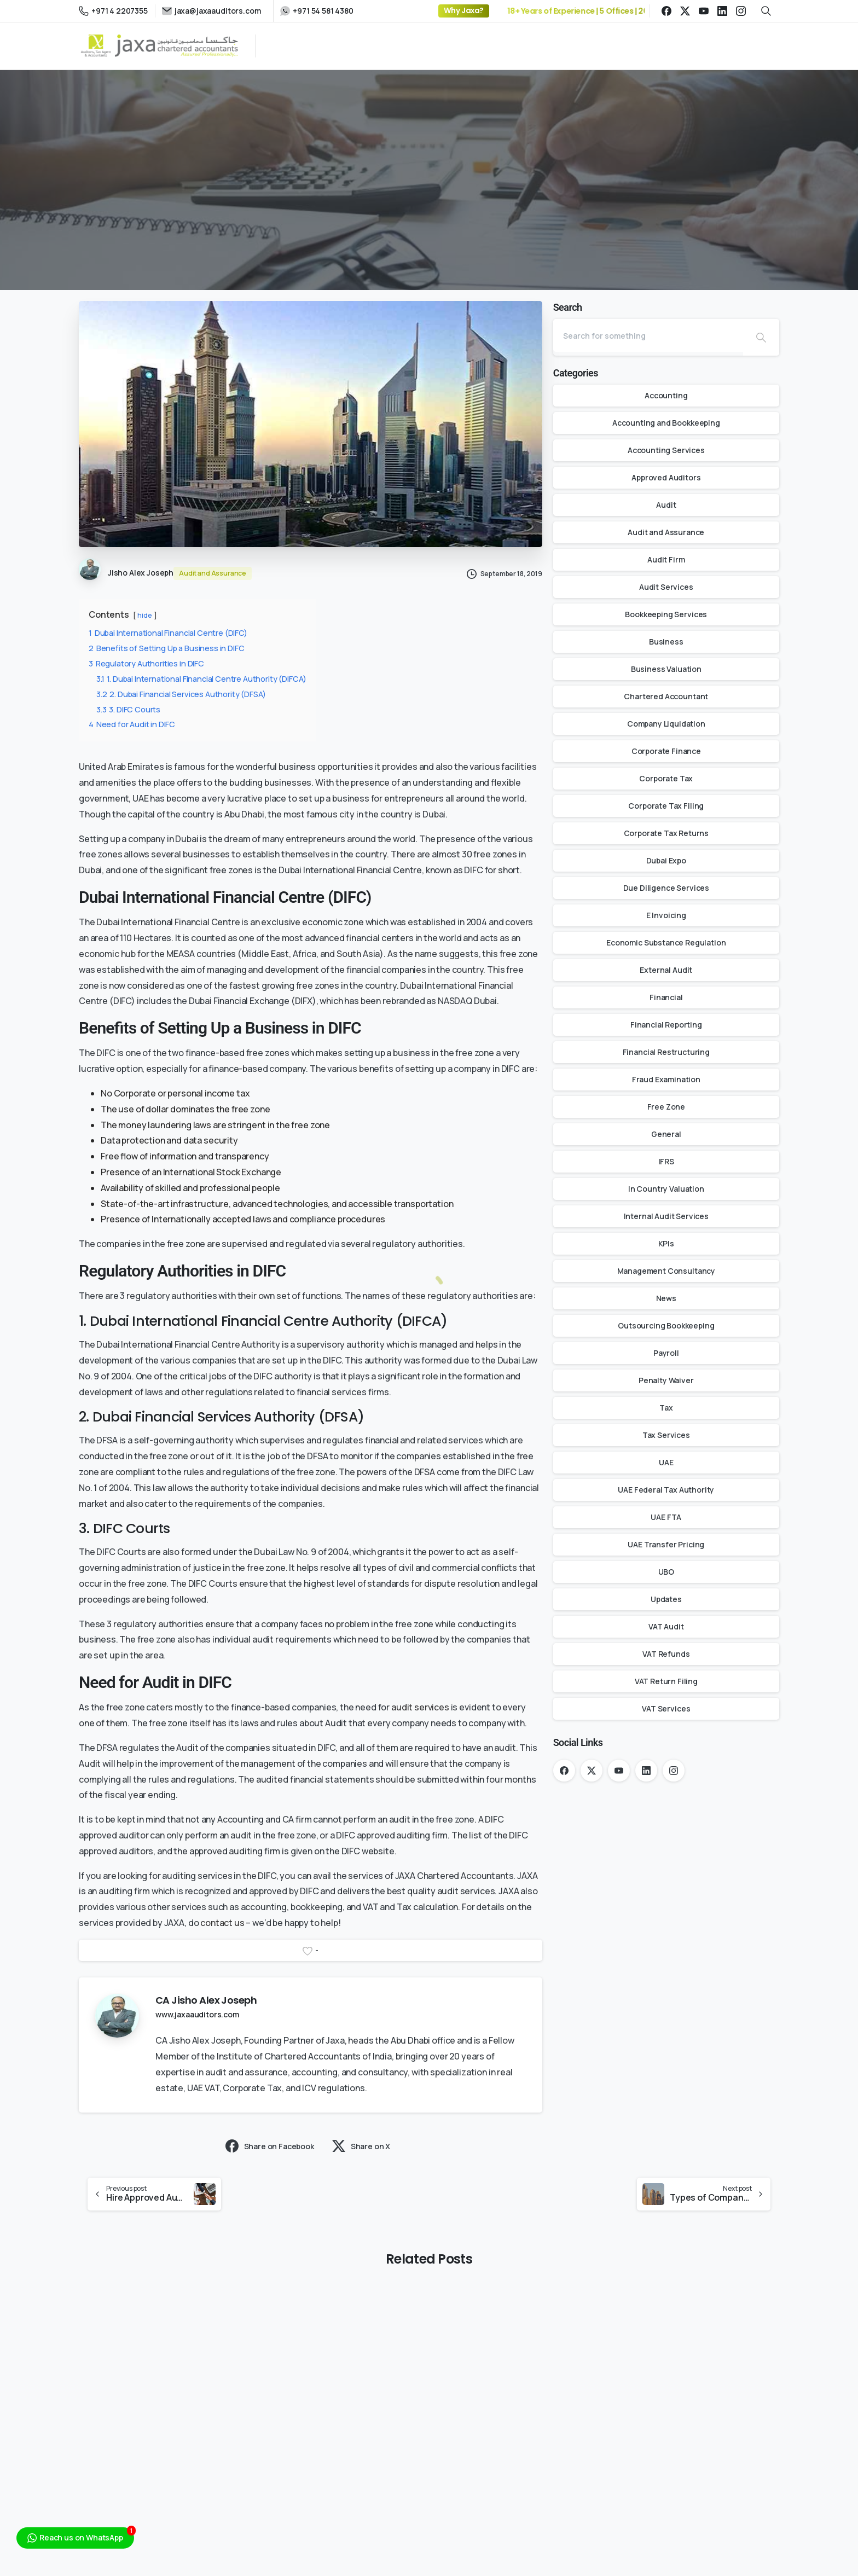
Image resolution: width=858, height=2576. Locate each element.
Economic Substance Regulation (666, 942)
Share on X (361, 2146)
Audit (666, 505)
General (666, 1134)
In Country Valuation (666, 1188)
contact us (222, 1923)
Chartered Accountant (666, 696)
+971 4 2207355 (113, 10)
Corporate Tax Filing (666, 805)
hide (144, 615)
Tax (666, 1407)
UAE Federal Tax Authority (666, 1489)
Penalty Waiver (666, 1380)
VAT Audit (666, 1626)
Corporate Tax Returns (666, 833)
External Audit (666, 970)
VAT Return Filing (666, 1681)
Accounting (666, 395)
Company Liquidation (666, 723)
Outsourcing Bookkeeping (666, 1325)
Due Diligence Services (666, 888)
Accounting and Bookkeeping (666, 422)
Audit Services (666, 587)
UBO (666, 1572)
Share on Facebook (269, 2146)
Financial (666, 997)
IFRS (666, 1161)
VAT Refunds (665, 1654)
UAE (666, 1462)
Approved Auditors (665, 477)
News (666, 1298)
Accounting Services (666, 450)
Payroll (666, 1353)
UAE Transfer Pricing (666, 1544)
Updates (666, 1599)
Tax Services (666, 1435)
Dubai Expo (666, 860)
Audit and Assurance (666, 532)
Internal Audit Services (666, 1216)
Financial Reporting (666, 1024)
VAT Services (666, 1708)
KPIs (666, 1243)
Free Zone (666, 1106)
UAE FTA (666, 1517)
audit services (420, 1707)
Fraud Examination (666, 1079)
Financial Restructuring (666, 1052)
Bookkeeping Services (666, 614)
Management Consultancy (666, 1271)
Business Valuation (666, 669)
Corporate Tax (666, 778)
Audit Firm (666, 559)
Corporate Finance (666, 751)
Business (666, 641)
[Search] (648, 335)
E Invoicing (666, 915)
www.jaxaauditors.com (197, 2014)
